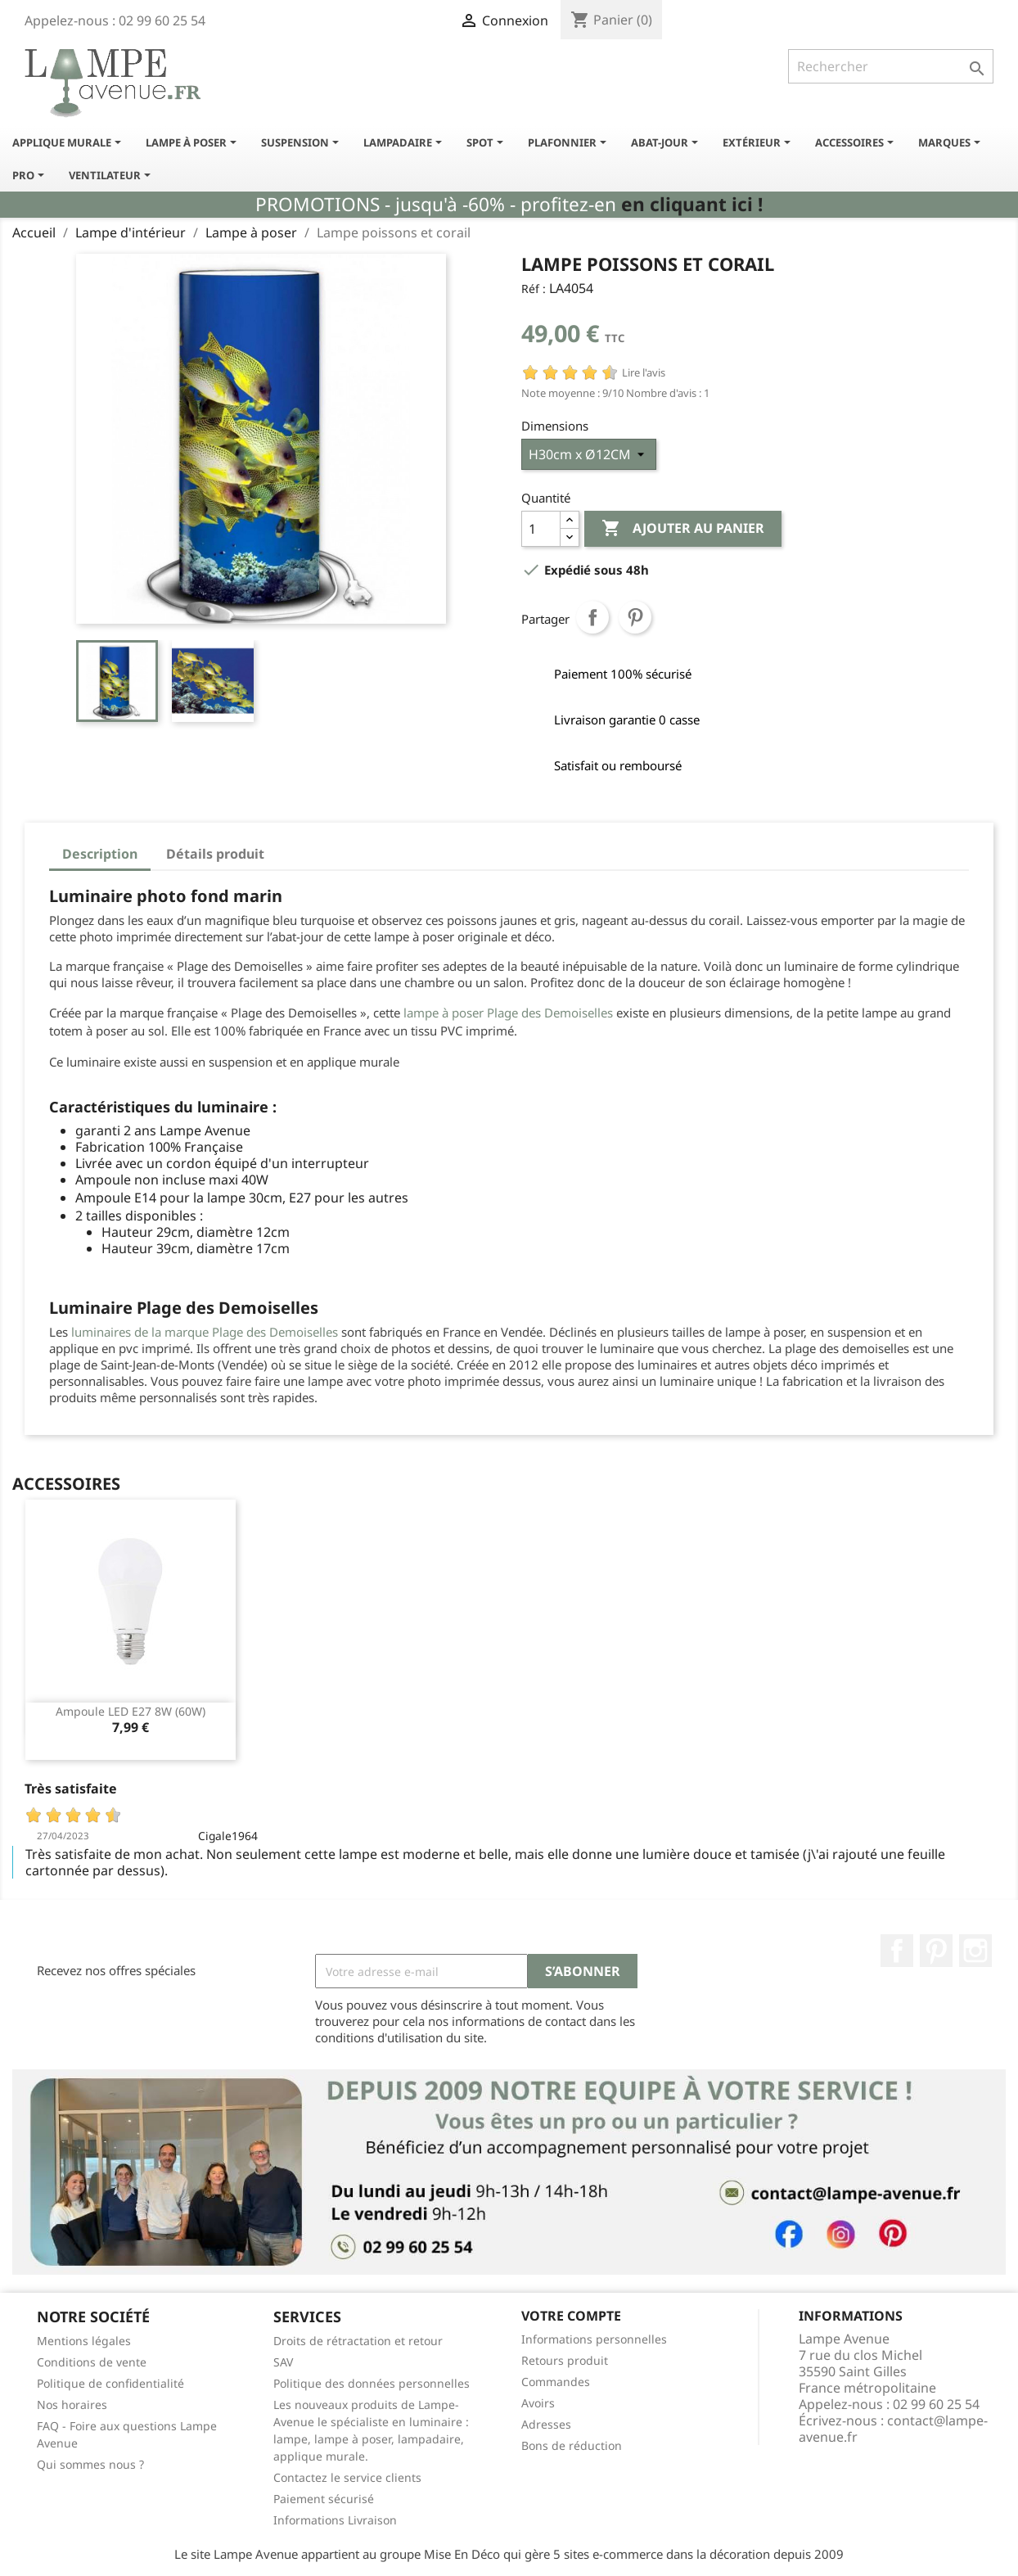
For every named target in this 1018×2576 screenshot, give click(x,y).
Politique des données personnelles (371, 2383)
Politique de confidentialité (110, 2383)
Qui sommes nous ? (90, 2464)
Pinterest (635, 617)
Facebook (897, 1950)
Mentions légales (84, 2340)
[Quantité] (541, 529)
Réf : (533, 288)
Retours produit (564, 2360)
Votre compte (571, 2316)
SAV (283, 2362)
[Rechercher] (890, 66)
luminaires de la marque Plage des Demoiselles (204, 1332)
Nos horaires (72, 2404)
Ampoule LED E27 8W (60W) (130, 1711)
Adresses (546, 2424)
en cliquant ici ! (692, 204)
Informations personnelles (594, 2339)
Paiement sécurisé (323, 2498)
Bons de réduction (571, 2445)
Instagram (975, 1950)
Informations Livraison (335, 2520)
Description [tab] (99, 854)
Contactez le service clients (347, 2477)
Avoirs (538, 2403)
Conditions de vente (91, 2362)
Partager (592, 617)
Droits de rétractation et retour (358, 2340)
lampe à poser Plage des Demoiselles (508, 1012)
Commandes (555, 2381)
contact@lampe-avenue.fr (893, 2428)
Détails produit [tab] (215, 854)
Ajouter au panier (682, 528)
